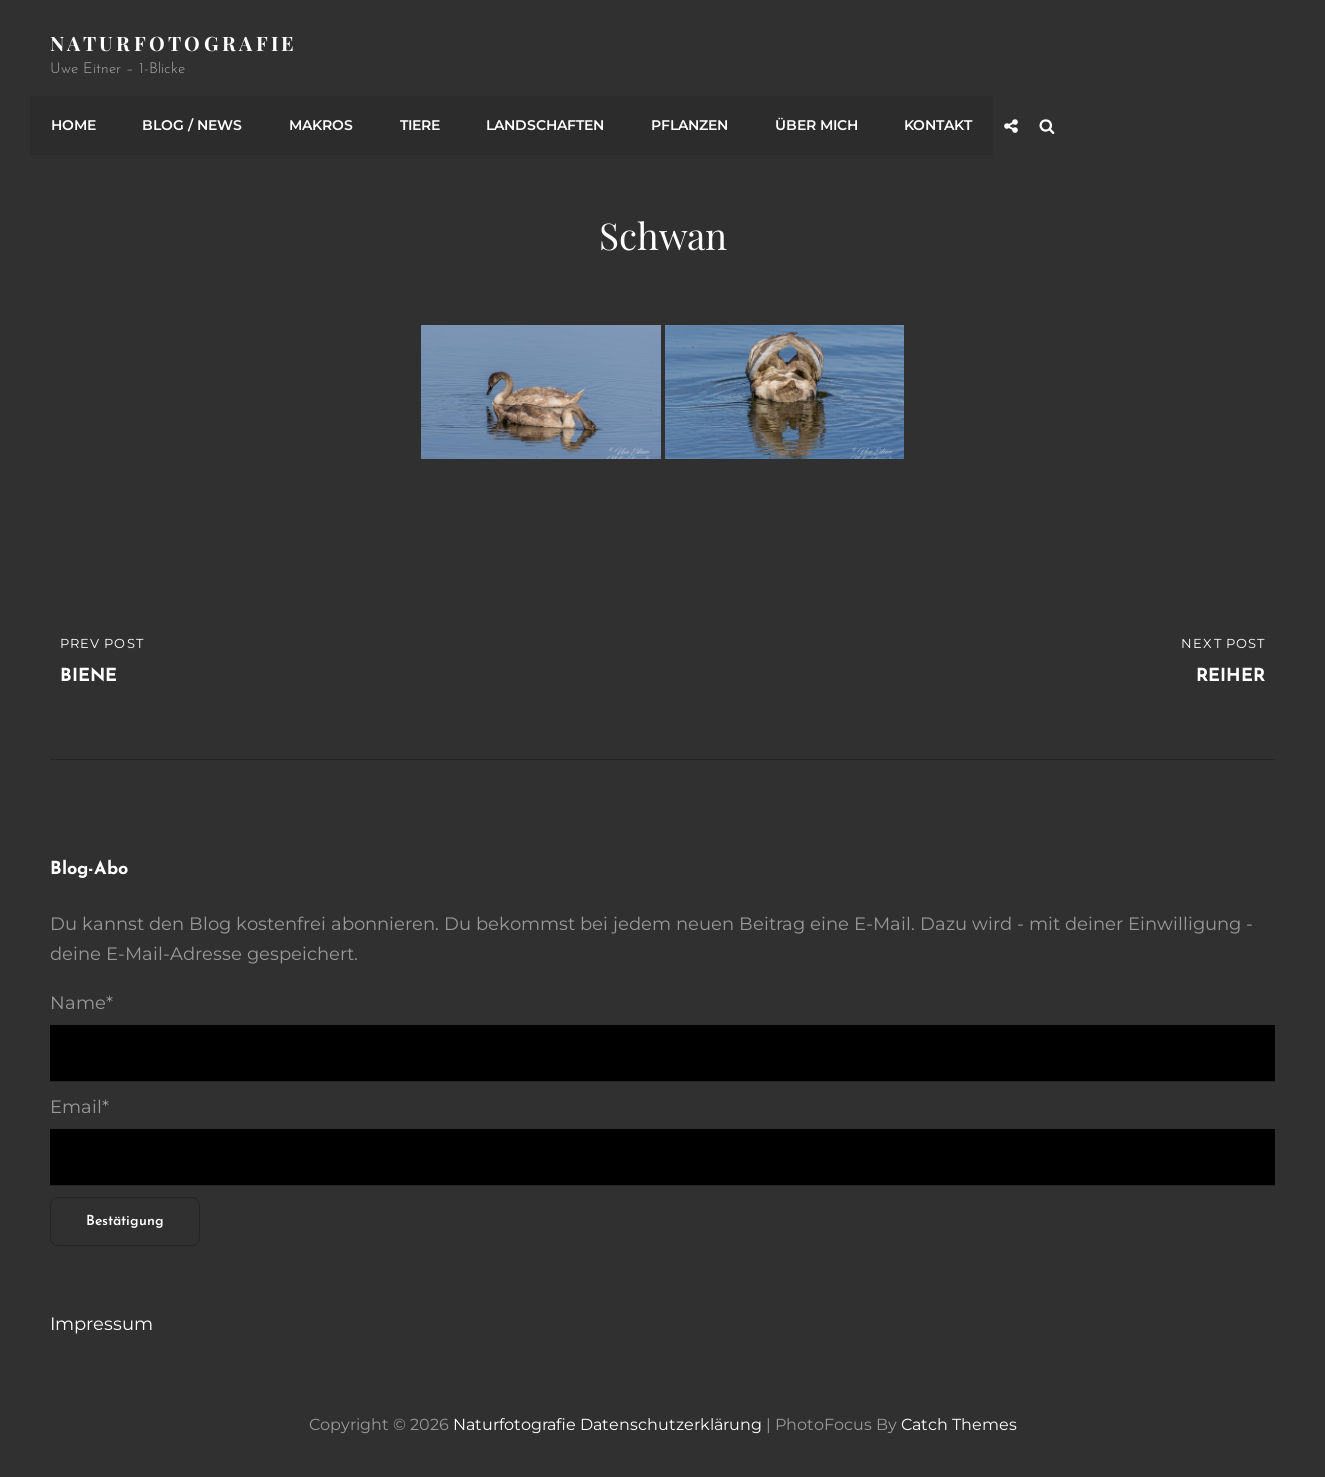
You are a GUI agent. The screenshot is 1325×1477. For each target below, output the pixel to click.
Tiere (414, 123)
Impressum (101, 1321)
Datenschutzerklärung (671, 1421)
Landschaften (538, 123)
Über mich (805, 123)
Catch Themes (959, 1421)
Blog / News (190, 123)
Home (72, 123)
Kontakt (926, 123)
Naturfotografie (174, 42)
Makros (317, 123)
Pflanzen (680, 123)
